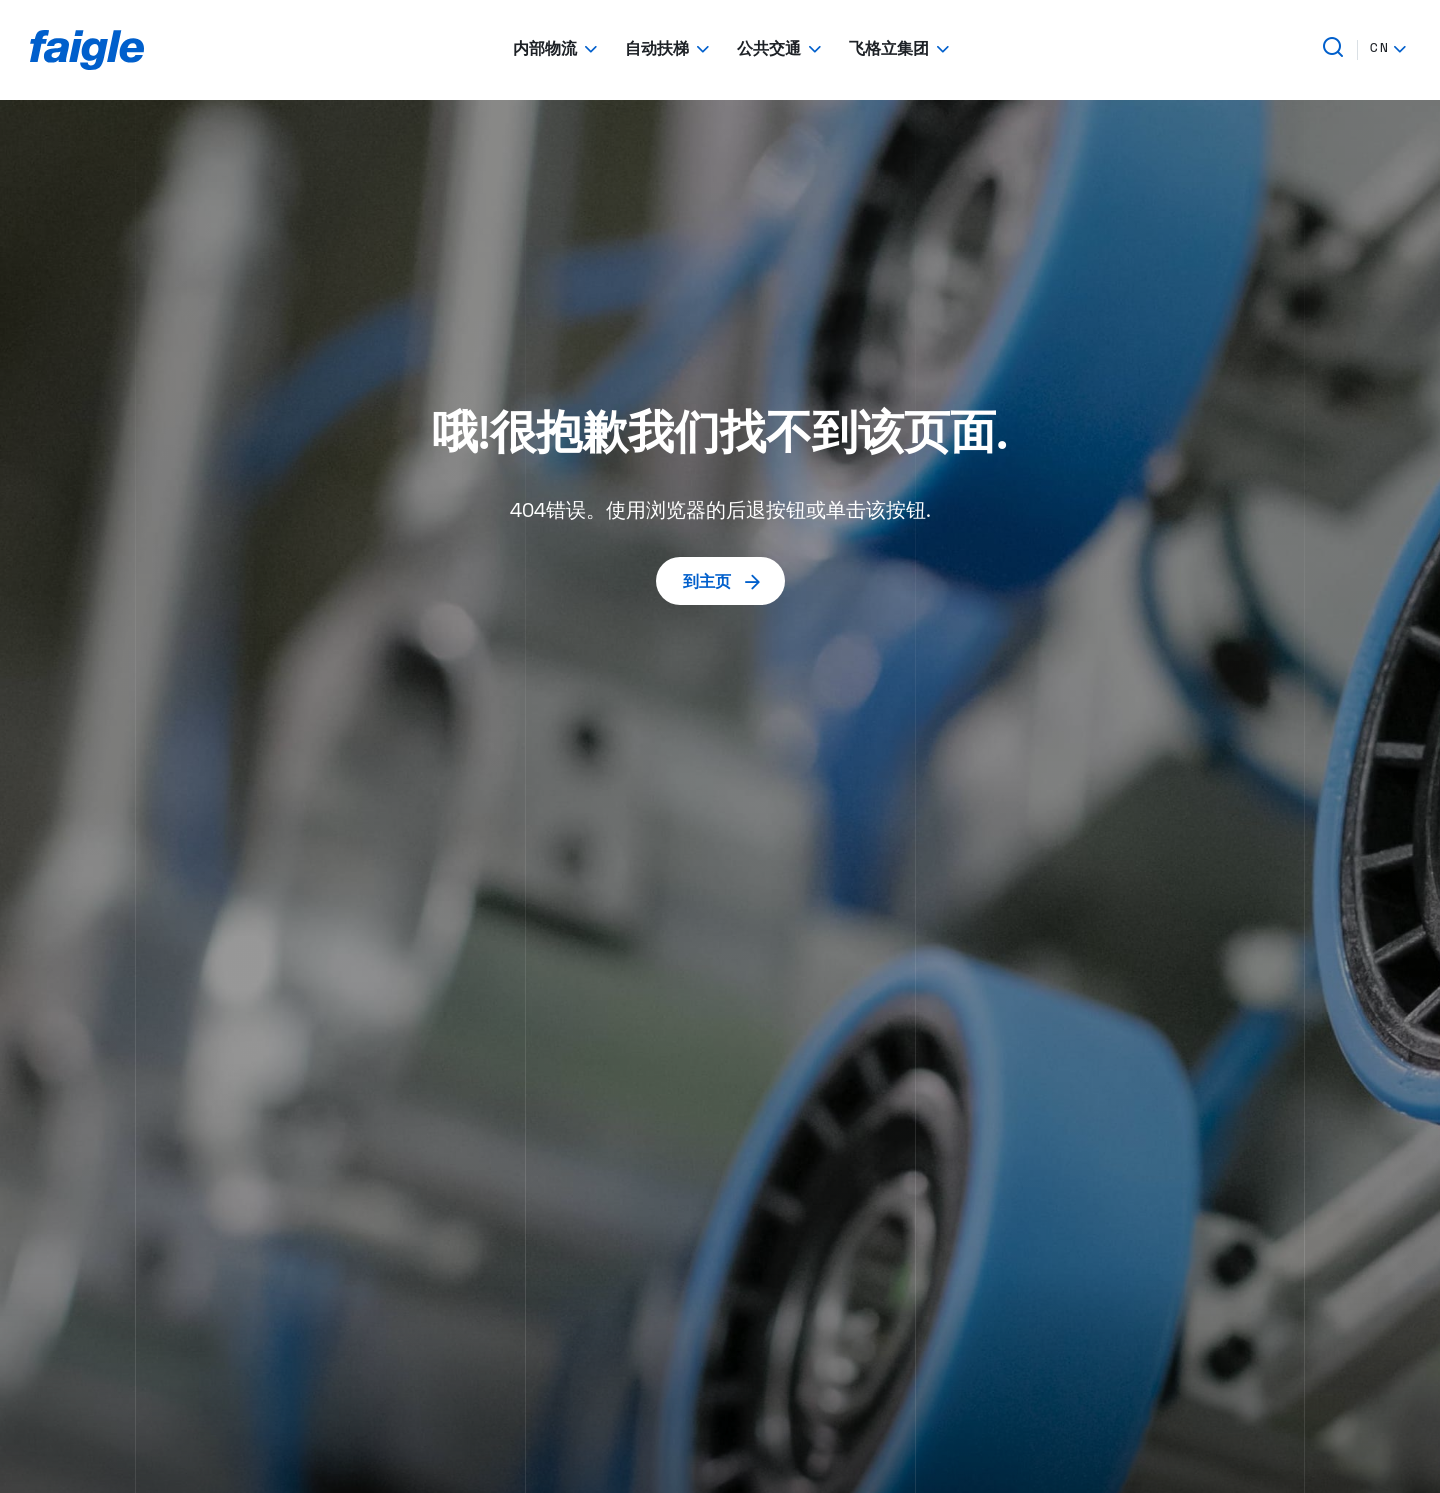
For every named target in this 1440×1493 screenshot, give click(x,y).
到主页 (723, 581)
